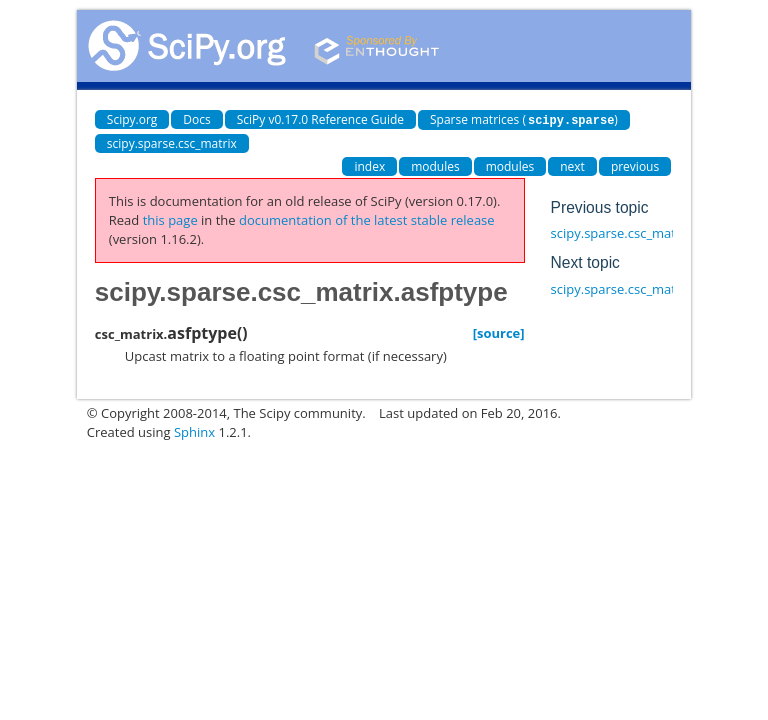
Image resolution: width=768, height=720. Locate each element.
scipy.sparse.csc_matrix (172, 142)
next (572, 165)
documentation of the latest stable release (367, 219)
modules (435, 165)
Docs (196, 119)
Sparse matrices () (524, 119)
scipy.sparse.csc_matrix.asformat (650, 232)
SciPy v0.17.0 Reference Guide (320, 119)
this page (170, 219)
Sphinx (194, 431)
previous (635, 165)
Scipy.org (132, 119)
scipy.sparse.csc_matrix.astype (643, 288)
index (369, 165)
